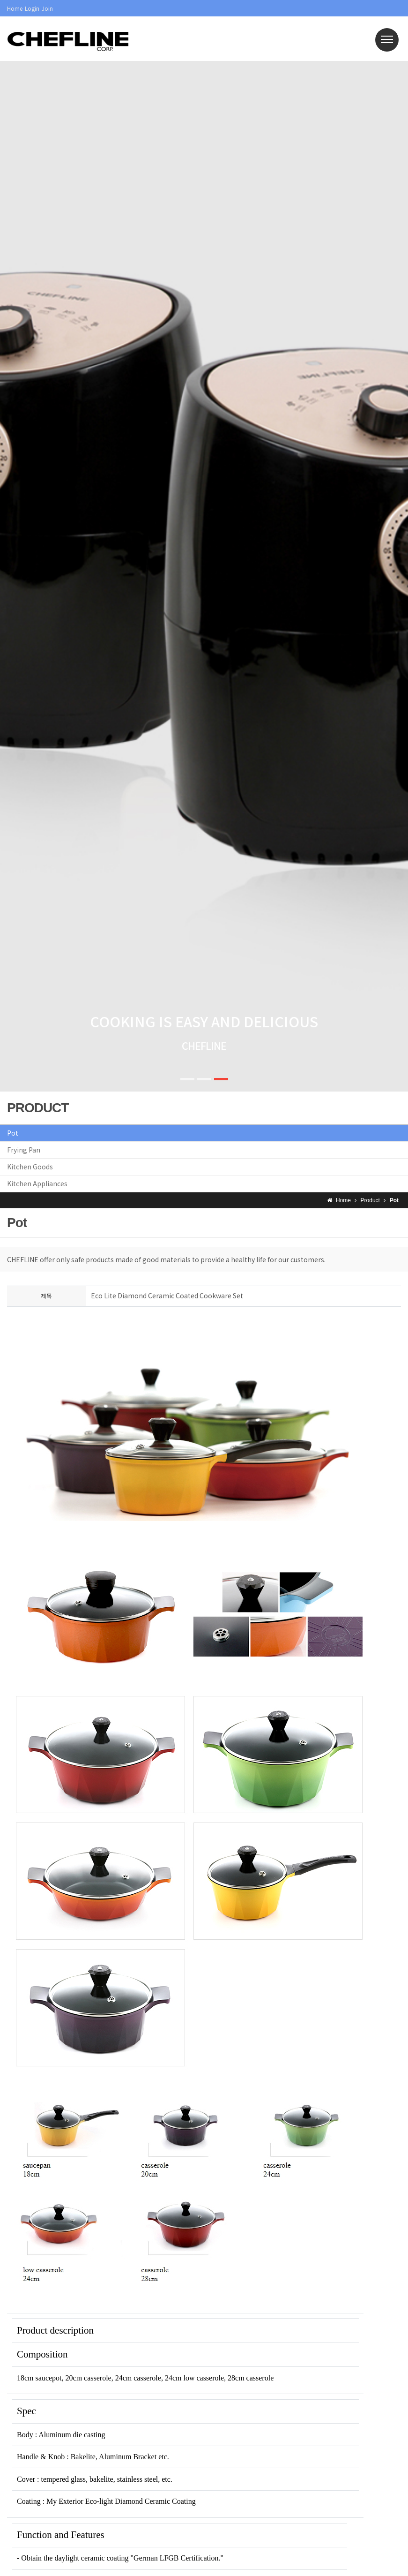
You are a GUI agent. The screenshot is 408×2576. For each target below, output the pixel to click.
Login (32, 8)
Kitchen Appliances (37, 1183)
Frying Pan (23, 1149)
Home (14, 8)
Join (47, 8)
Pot (12, 1132)
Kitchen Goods (30, 1166)
